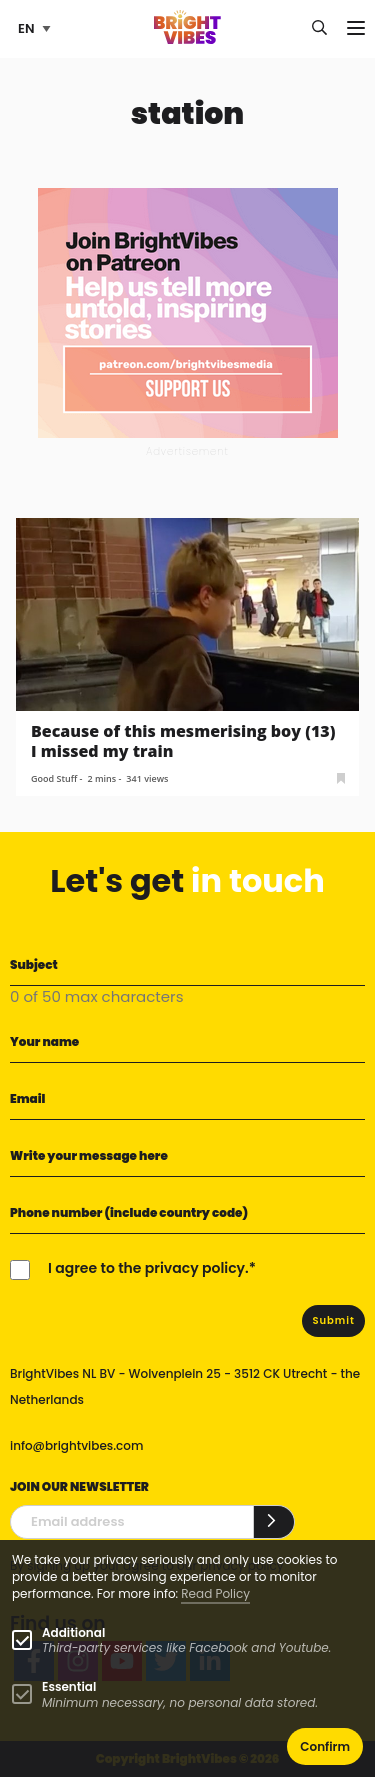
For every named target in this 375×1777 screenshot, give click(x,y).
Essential (69, 1686)
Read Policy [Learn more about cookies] (215, 1593)
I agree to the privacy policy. (148, 1268)
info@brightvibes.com (76, 1445)
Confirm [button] (325, 1746)
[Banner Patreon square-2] (188, 311)
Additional (73, 1632)
